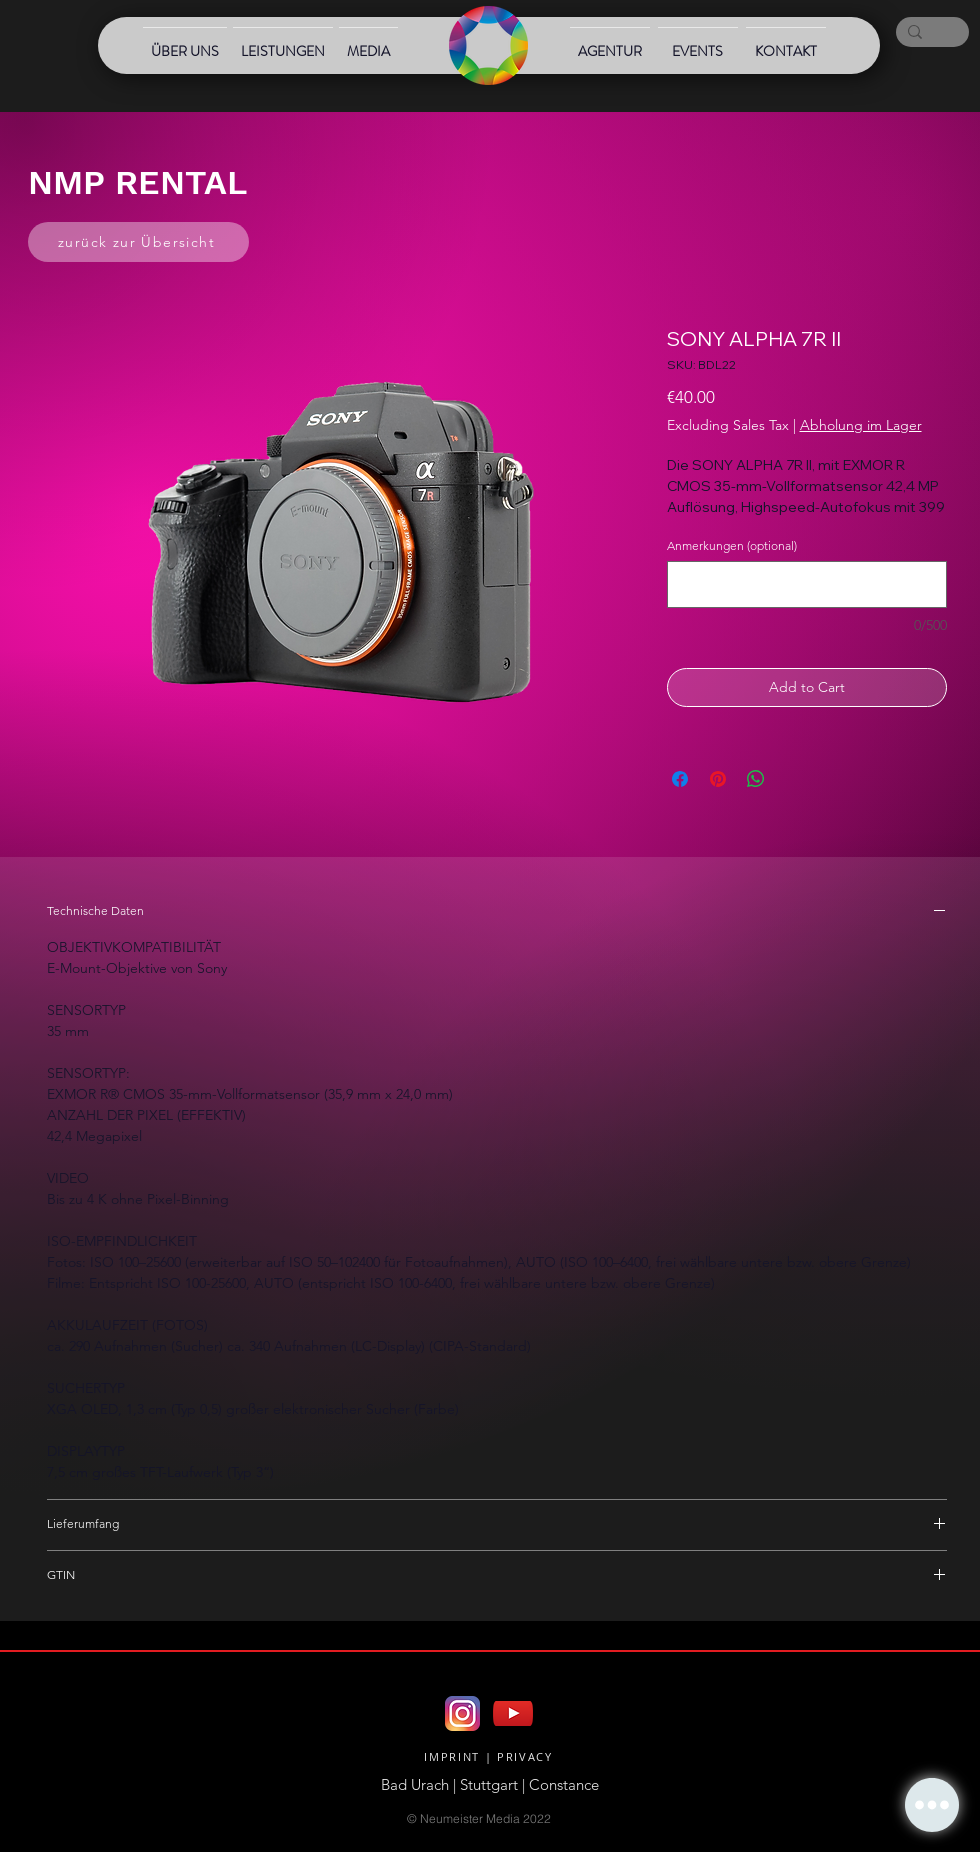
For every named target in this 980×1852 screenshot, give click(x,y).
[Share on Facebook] (680, 779)
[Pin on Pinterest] (718, 779)
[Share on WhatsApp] (756, 779)
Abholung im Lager (861, 425)
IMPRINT (452, 1756)
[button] (932, 1805)
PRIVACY (525, 1756)
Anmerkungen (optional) (732, 545)
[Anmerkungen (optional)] (807, 584)
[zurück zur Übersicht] (138, 242)
